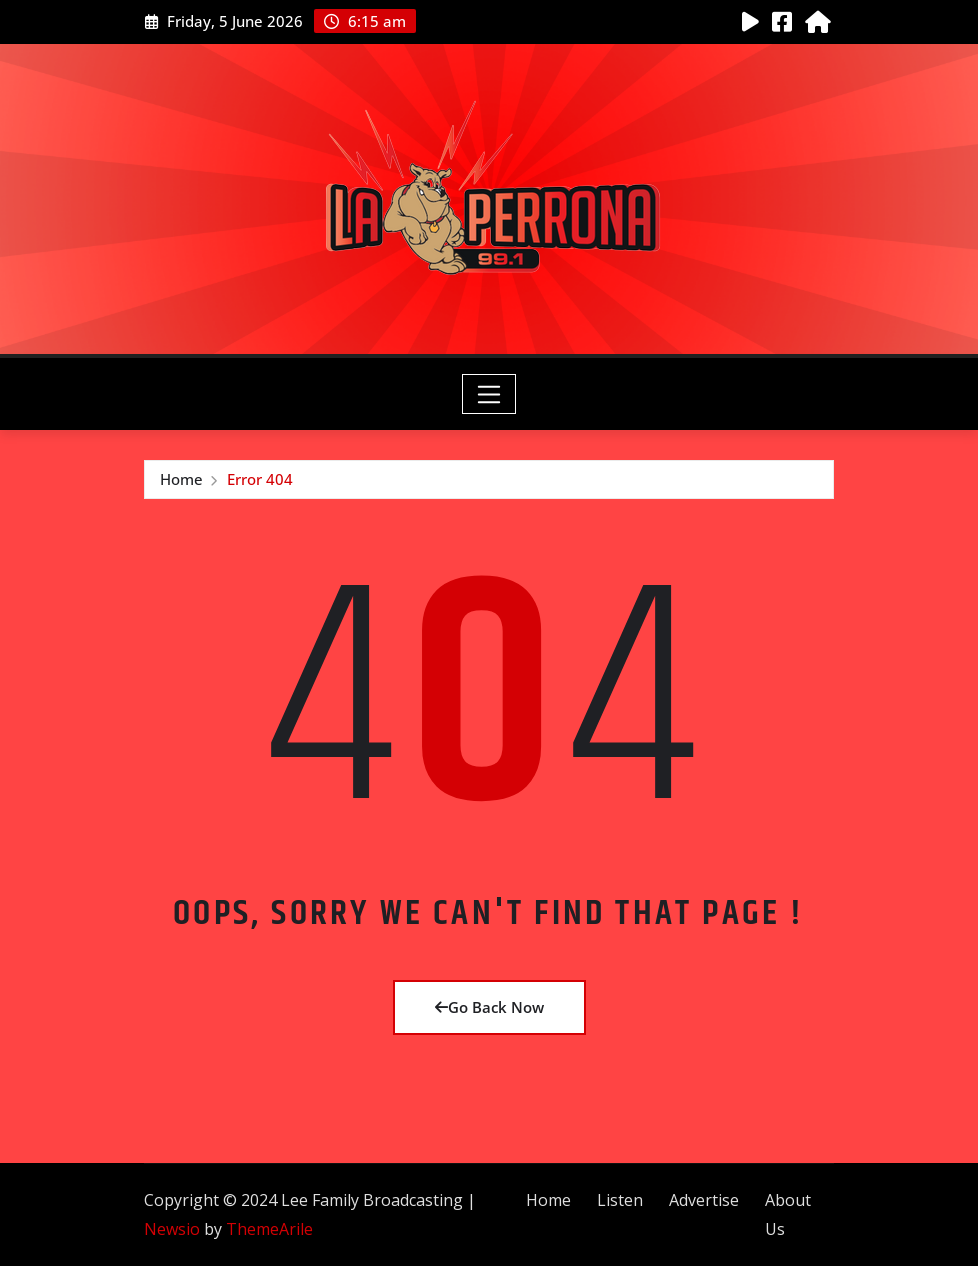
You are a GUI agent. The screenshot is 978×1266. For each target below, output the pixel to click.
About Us (788, 1214)
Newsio (172, 1229)
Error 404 (260, 479)
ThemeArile (269, 1229)
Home (181, 479)
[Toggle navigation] (489, 394)
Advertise (704, 1200)
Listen (620, 1200)
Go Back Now (489, 1007)
